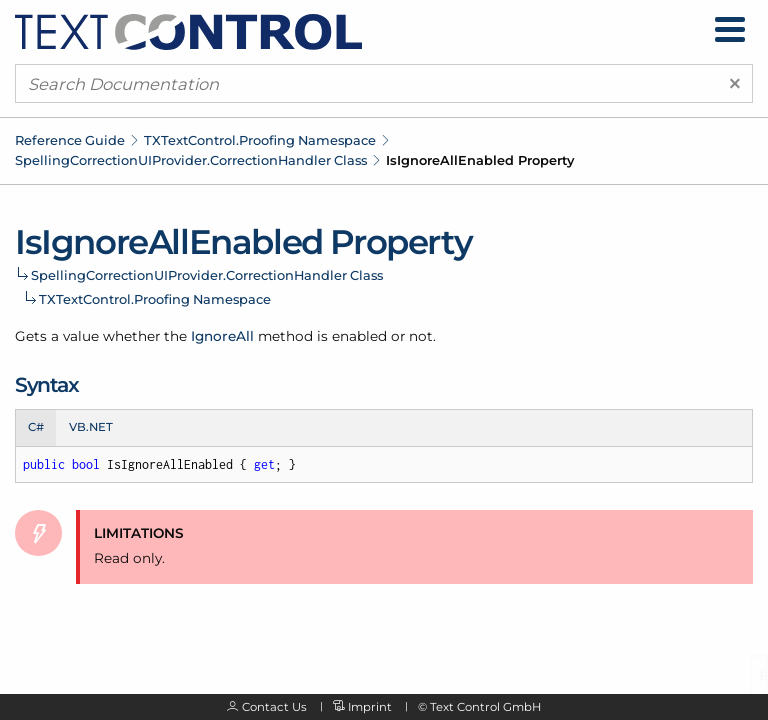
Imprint (370, 707)
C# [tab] (36, 427)
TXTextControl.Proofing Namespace (260, 140)
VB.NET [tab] (91, 427)
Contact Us (274, 707)
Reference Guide (70, 140)
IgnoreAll (222, 336)
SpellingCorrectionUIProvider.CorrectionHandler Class (191, 160)
